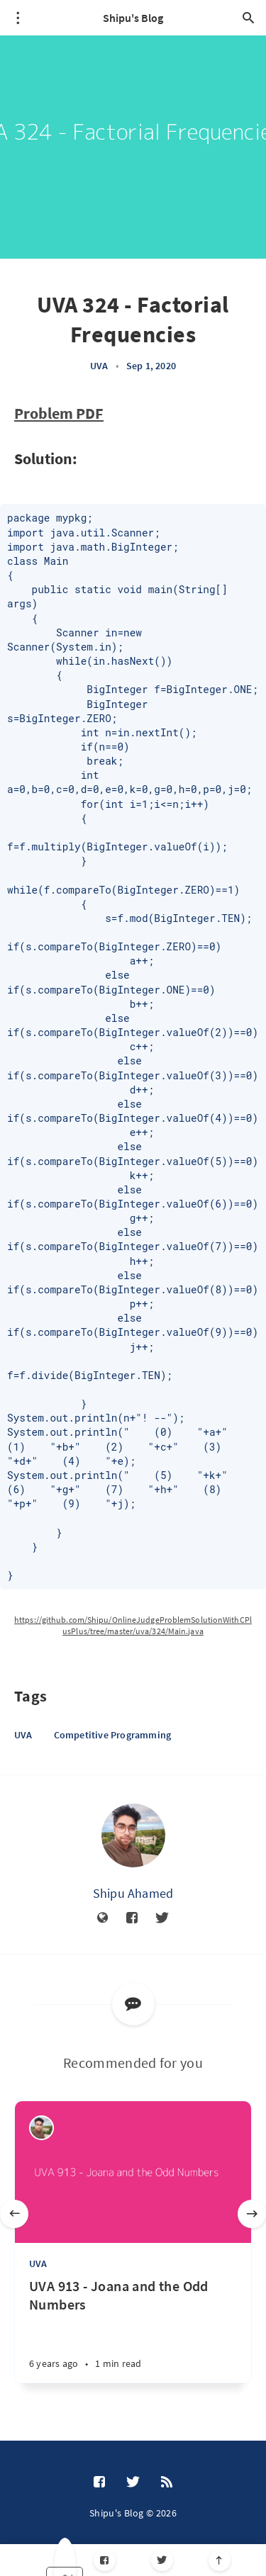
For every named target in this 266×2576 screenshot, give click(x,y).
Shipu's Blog (133, 17)
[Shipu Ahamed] (133, 1835)
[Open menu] (17, 17)
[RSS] (166, 2482)
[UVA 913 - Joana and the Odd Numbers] (133, 2330)
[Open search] (248, 17)
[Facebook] (105, 2560)
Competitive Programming (113, 1734)
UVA (99, 365)
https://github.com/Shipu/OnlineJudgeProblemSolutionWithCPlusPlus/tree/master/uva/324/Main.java (133, 1625)
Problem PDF (59, 413)
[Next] (252, 2214)
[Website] (103, 1918)
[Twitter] (162, 2560)
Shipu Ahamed (133, 1893)
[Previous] (14, 2214)
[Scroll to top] (220, 2560)
